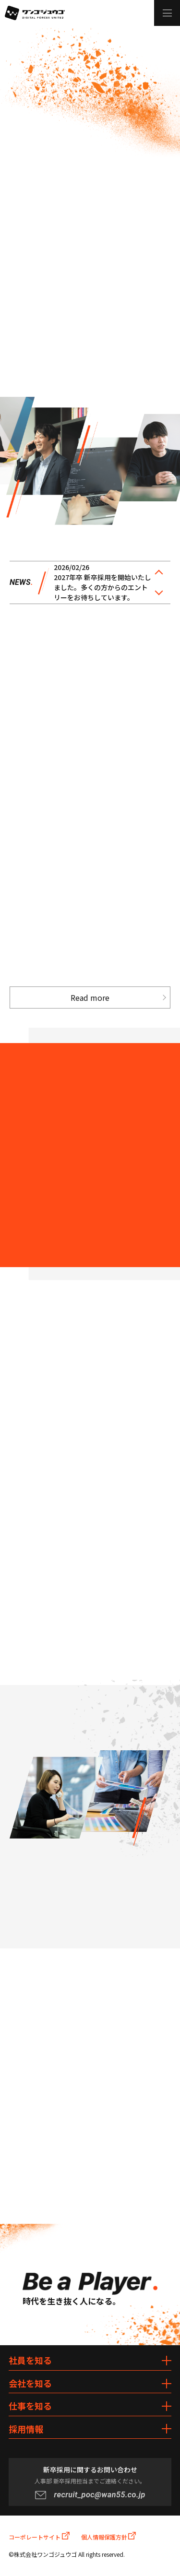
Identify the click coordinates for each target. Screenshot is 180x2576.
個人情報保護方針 (108, 2536)
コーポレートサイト (39, 2536)
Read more (90, 997)
